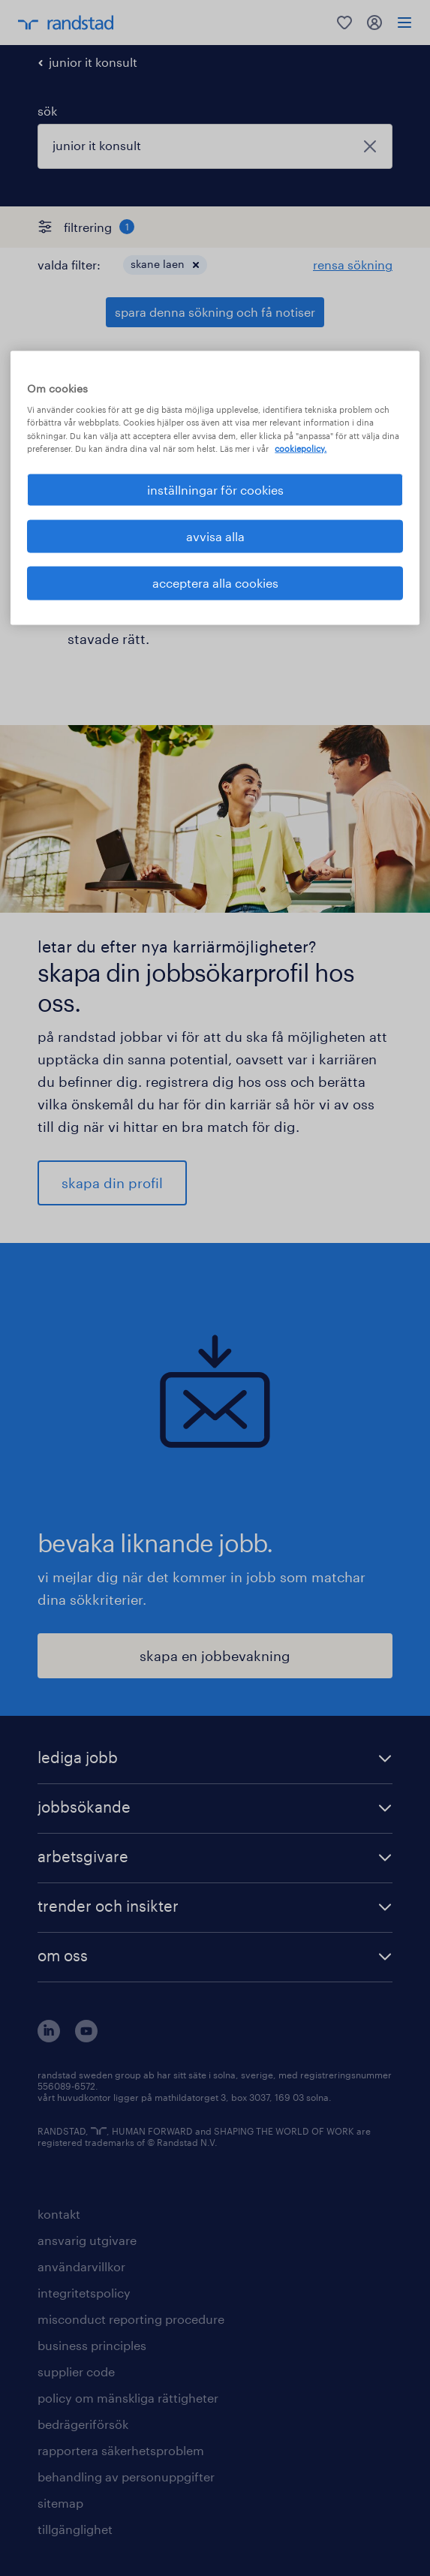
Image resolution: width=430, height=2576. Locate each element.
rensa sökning (352, 264)
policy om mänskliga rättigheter (128, 2398)
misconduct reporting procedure (131, 2319)
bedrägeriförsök (83, 2424)
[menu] (404, 22)
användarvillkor (81, 2266)
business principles (92, 2345)
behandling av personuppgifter (126, 2476)
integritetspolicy (84, 2293)
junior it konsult (93, 62)
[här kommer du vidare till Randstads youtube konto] (86, 2037)
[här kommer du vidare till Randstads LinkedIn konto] (49, 2037)
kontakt (59, 2214)
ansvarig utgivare (87, 2240)
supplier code (76, 2371)
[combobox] (215, 146)
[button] (195, 264)
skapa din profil (112, 1183)
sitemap (60, 2503)
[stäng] (369, 146)
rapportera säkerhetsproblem (121, 2450)
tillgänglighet (75, 2529)
